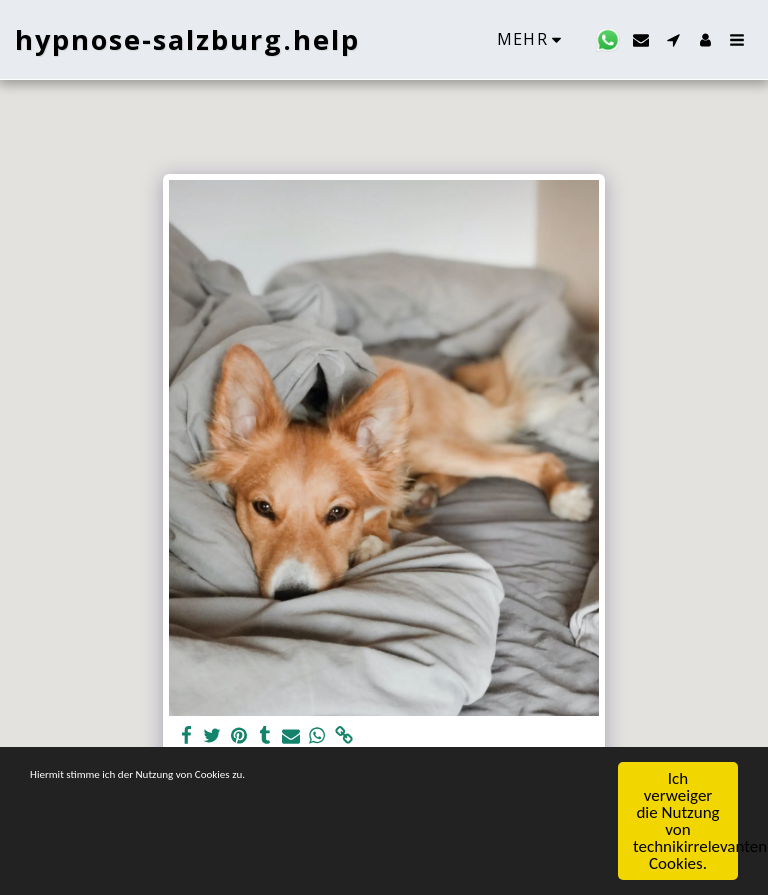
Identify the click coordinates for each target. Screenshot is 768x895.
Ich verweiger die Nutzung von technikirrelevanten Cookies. (685, 822)
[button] (608, 40)
